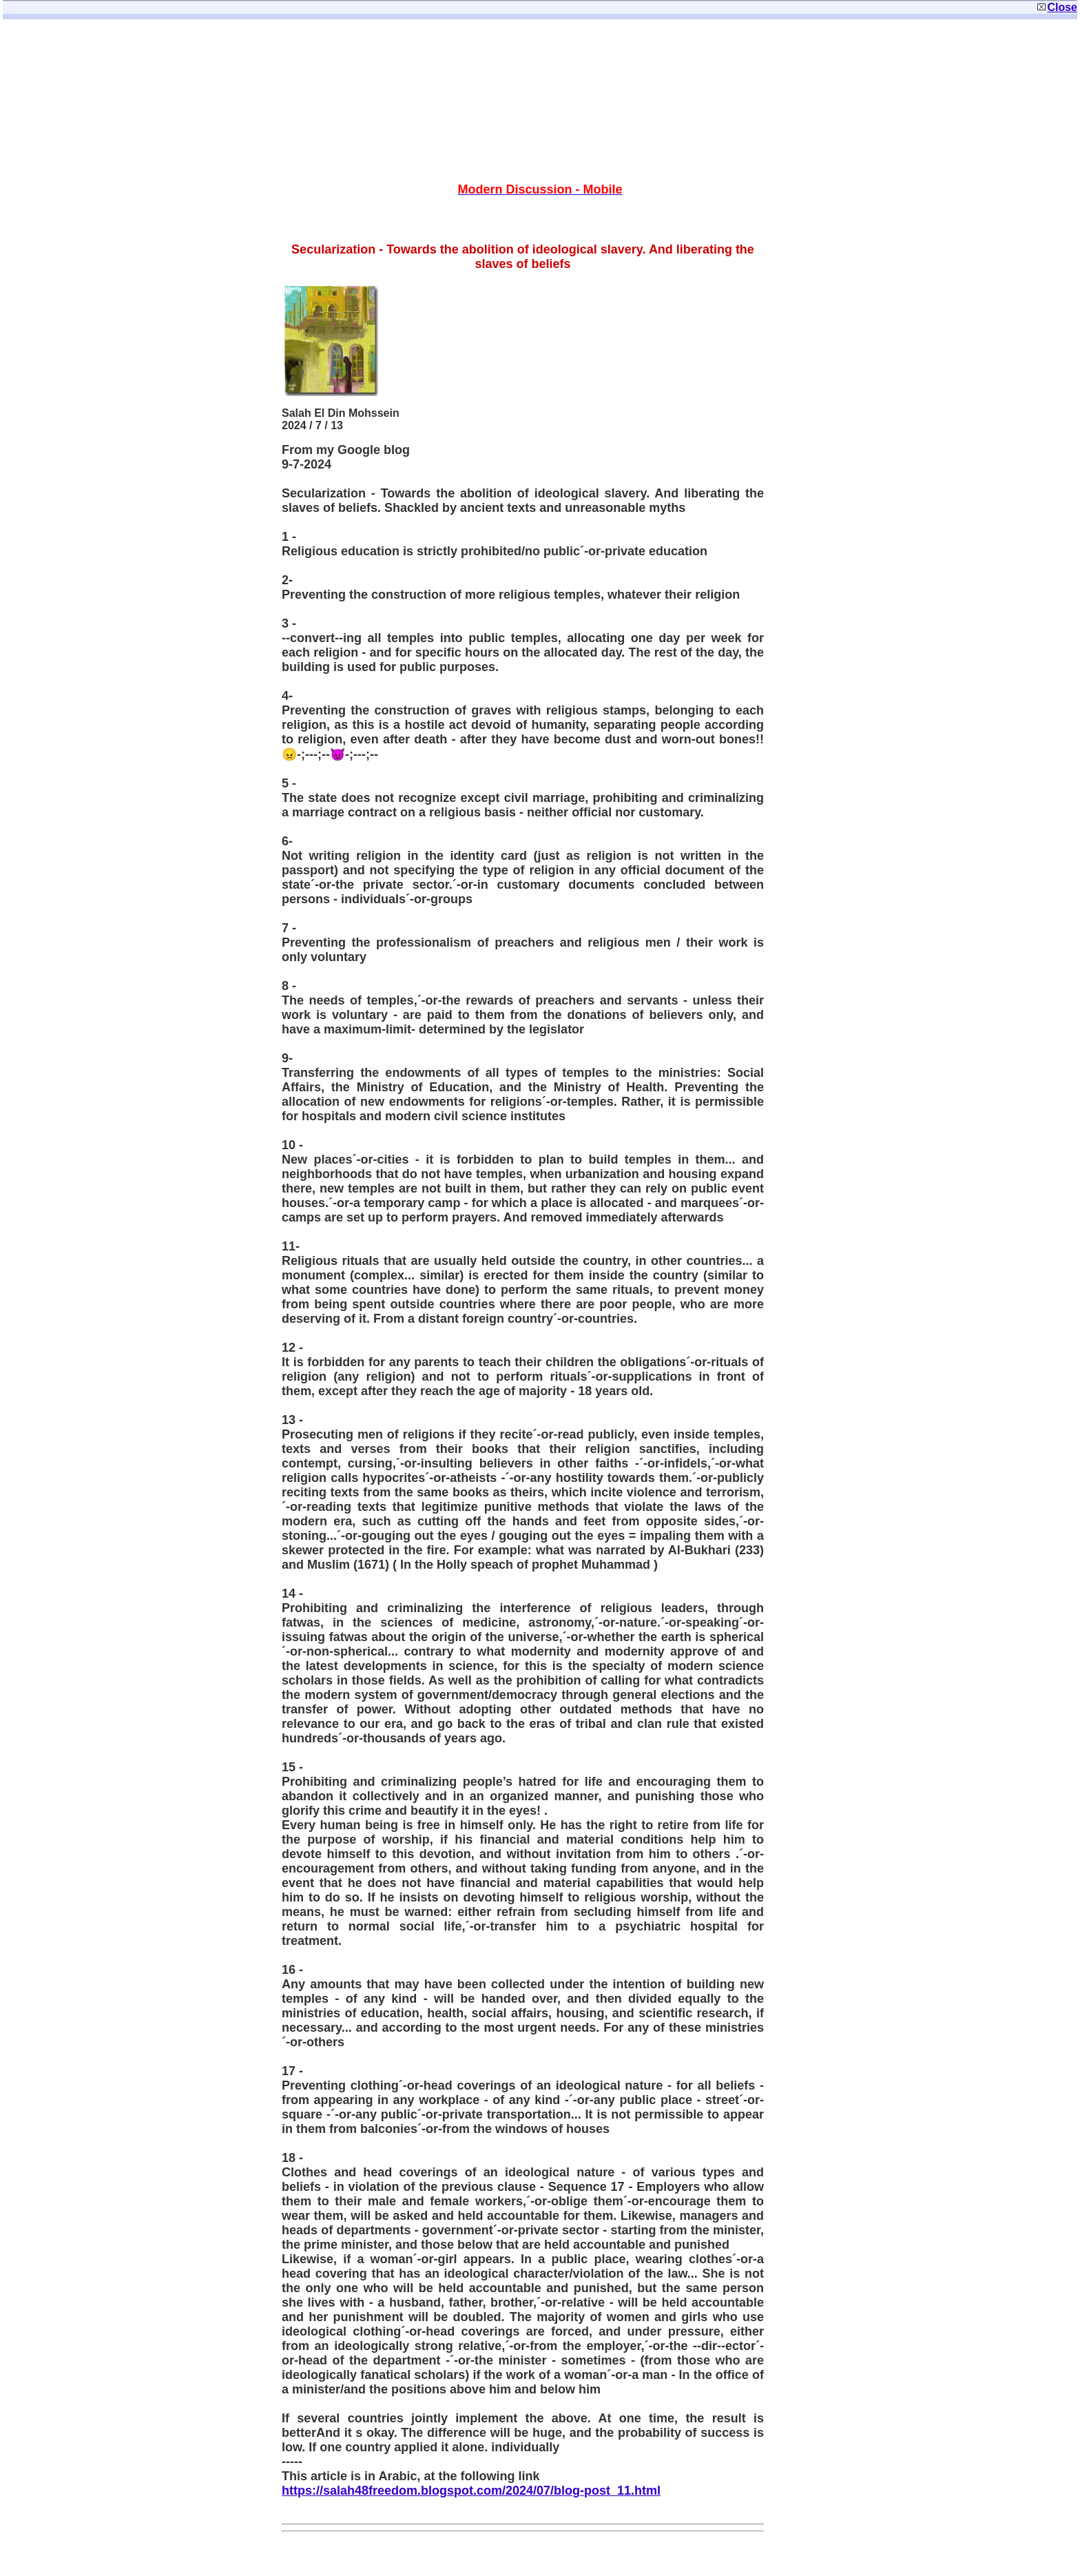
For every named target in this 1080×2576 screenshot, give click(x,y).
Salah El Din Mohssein (340, 413)
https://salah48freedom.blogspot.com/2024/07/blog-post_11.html (471, 2490)
